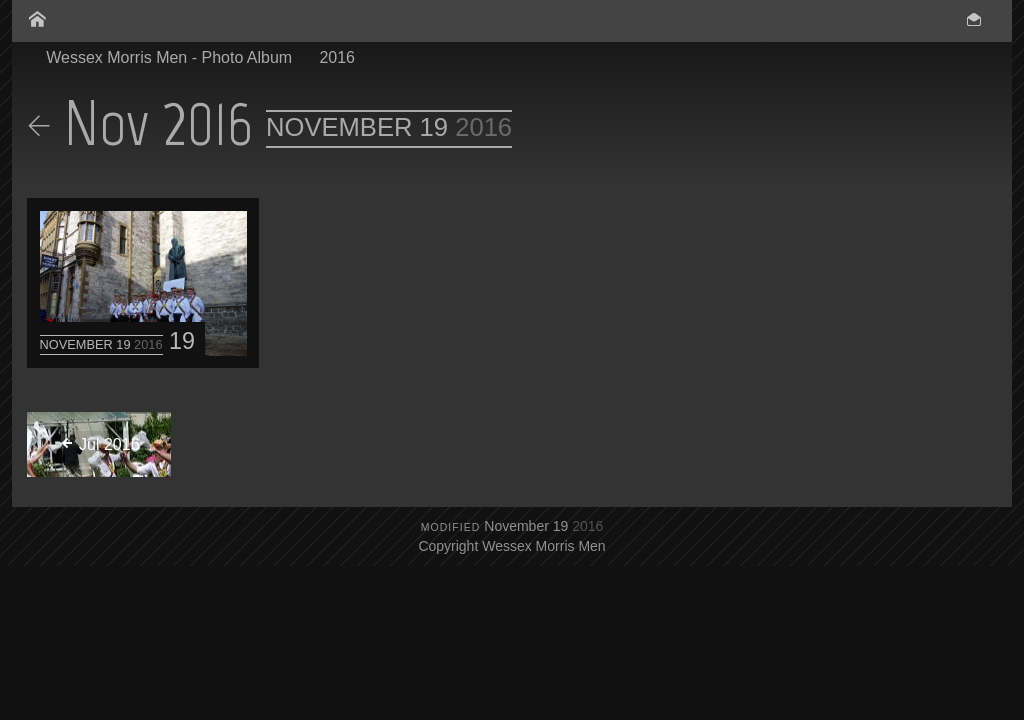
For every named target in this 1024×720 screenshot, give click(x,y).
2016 (337, 57)
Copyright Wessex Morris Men (511, 546)
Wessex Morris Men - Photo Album (169, 57)
